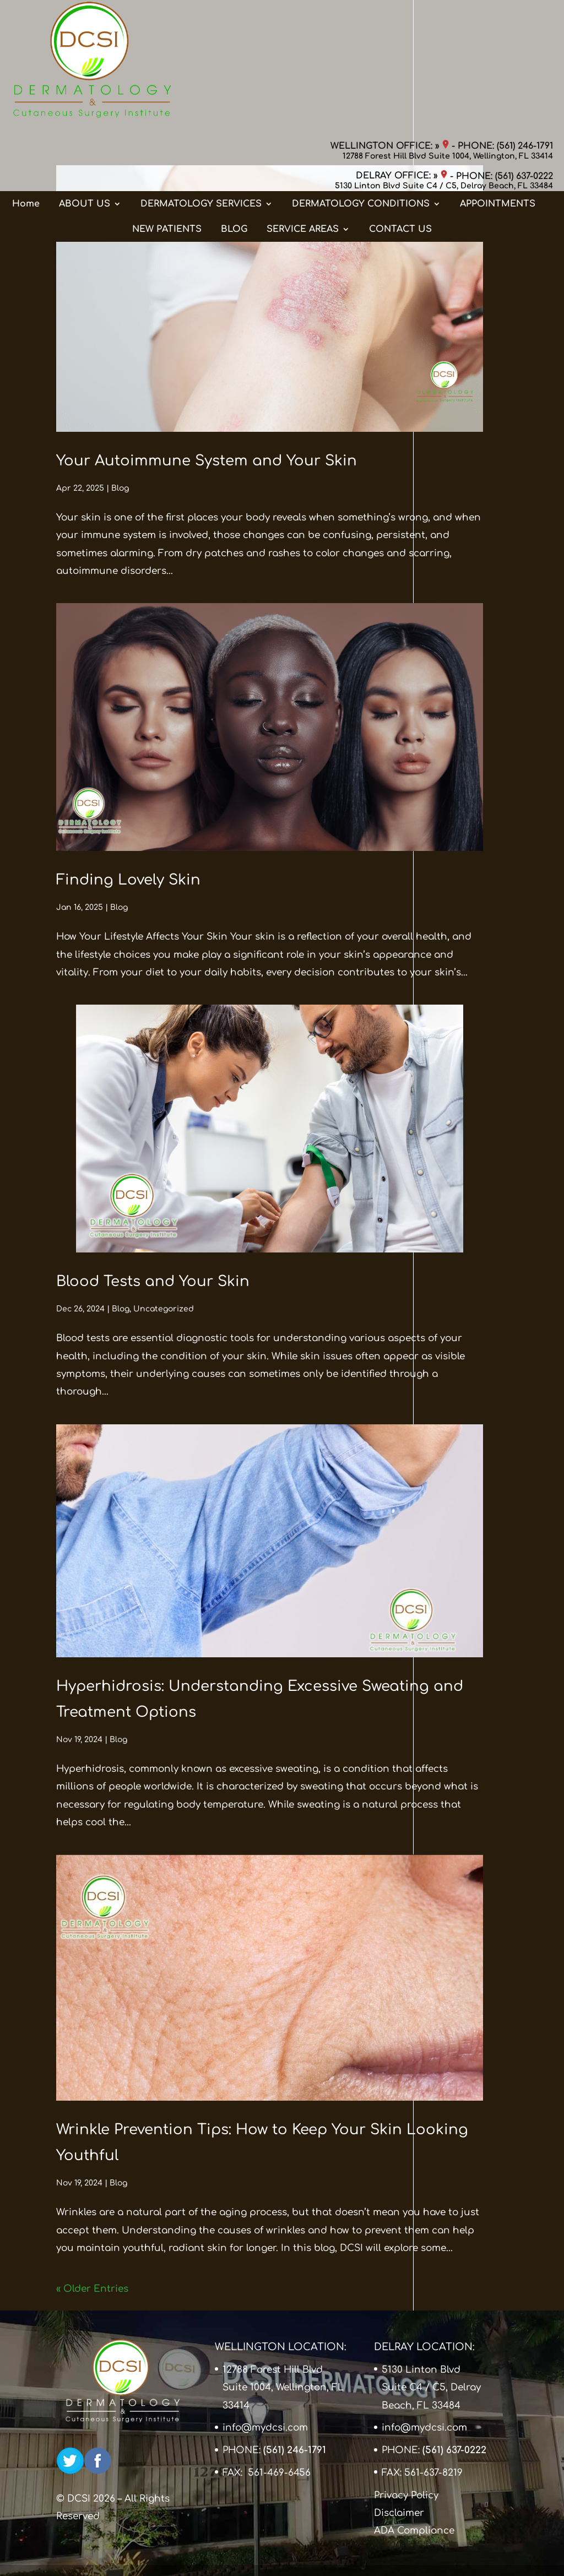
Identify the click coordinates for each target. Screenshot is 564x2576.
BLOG (234, 121)
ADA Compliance (414, 2530)
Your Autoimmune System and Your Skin (206, 461)
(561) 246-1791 (525, 19)
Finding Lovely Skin (128, 880)
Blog (120, 488)
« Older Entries (92, 2289)
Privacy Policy (406, 2495)
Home (26, 95)
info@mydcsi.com (265, 2427)
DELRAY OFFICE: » (401, 50)
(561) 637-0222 (524, 50)
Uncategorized (163, 1309)
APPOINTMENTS (497, 95)
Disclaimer (399, 2513)
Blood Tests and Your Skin (153, 1281)
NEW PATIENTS (167, 121)
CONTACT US (400, 121)
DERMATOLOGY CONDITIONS (361, 95)
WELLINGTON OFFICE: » (389, 19)
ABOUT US (84, 95)
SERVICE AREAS (303, 121)
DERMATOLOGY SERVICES (201, 95)
